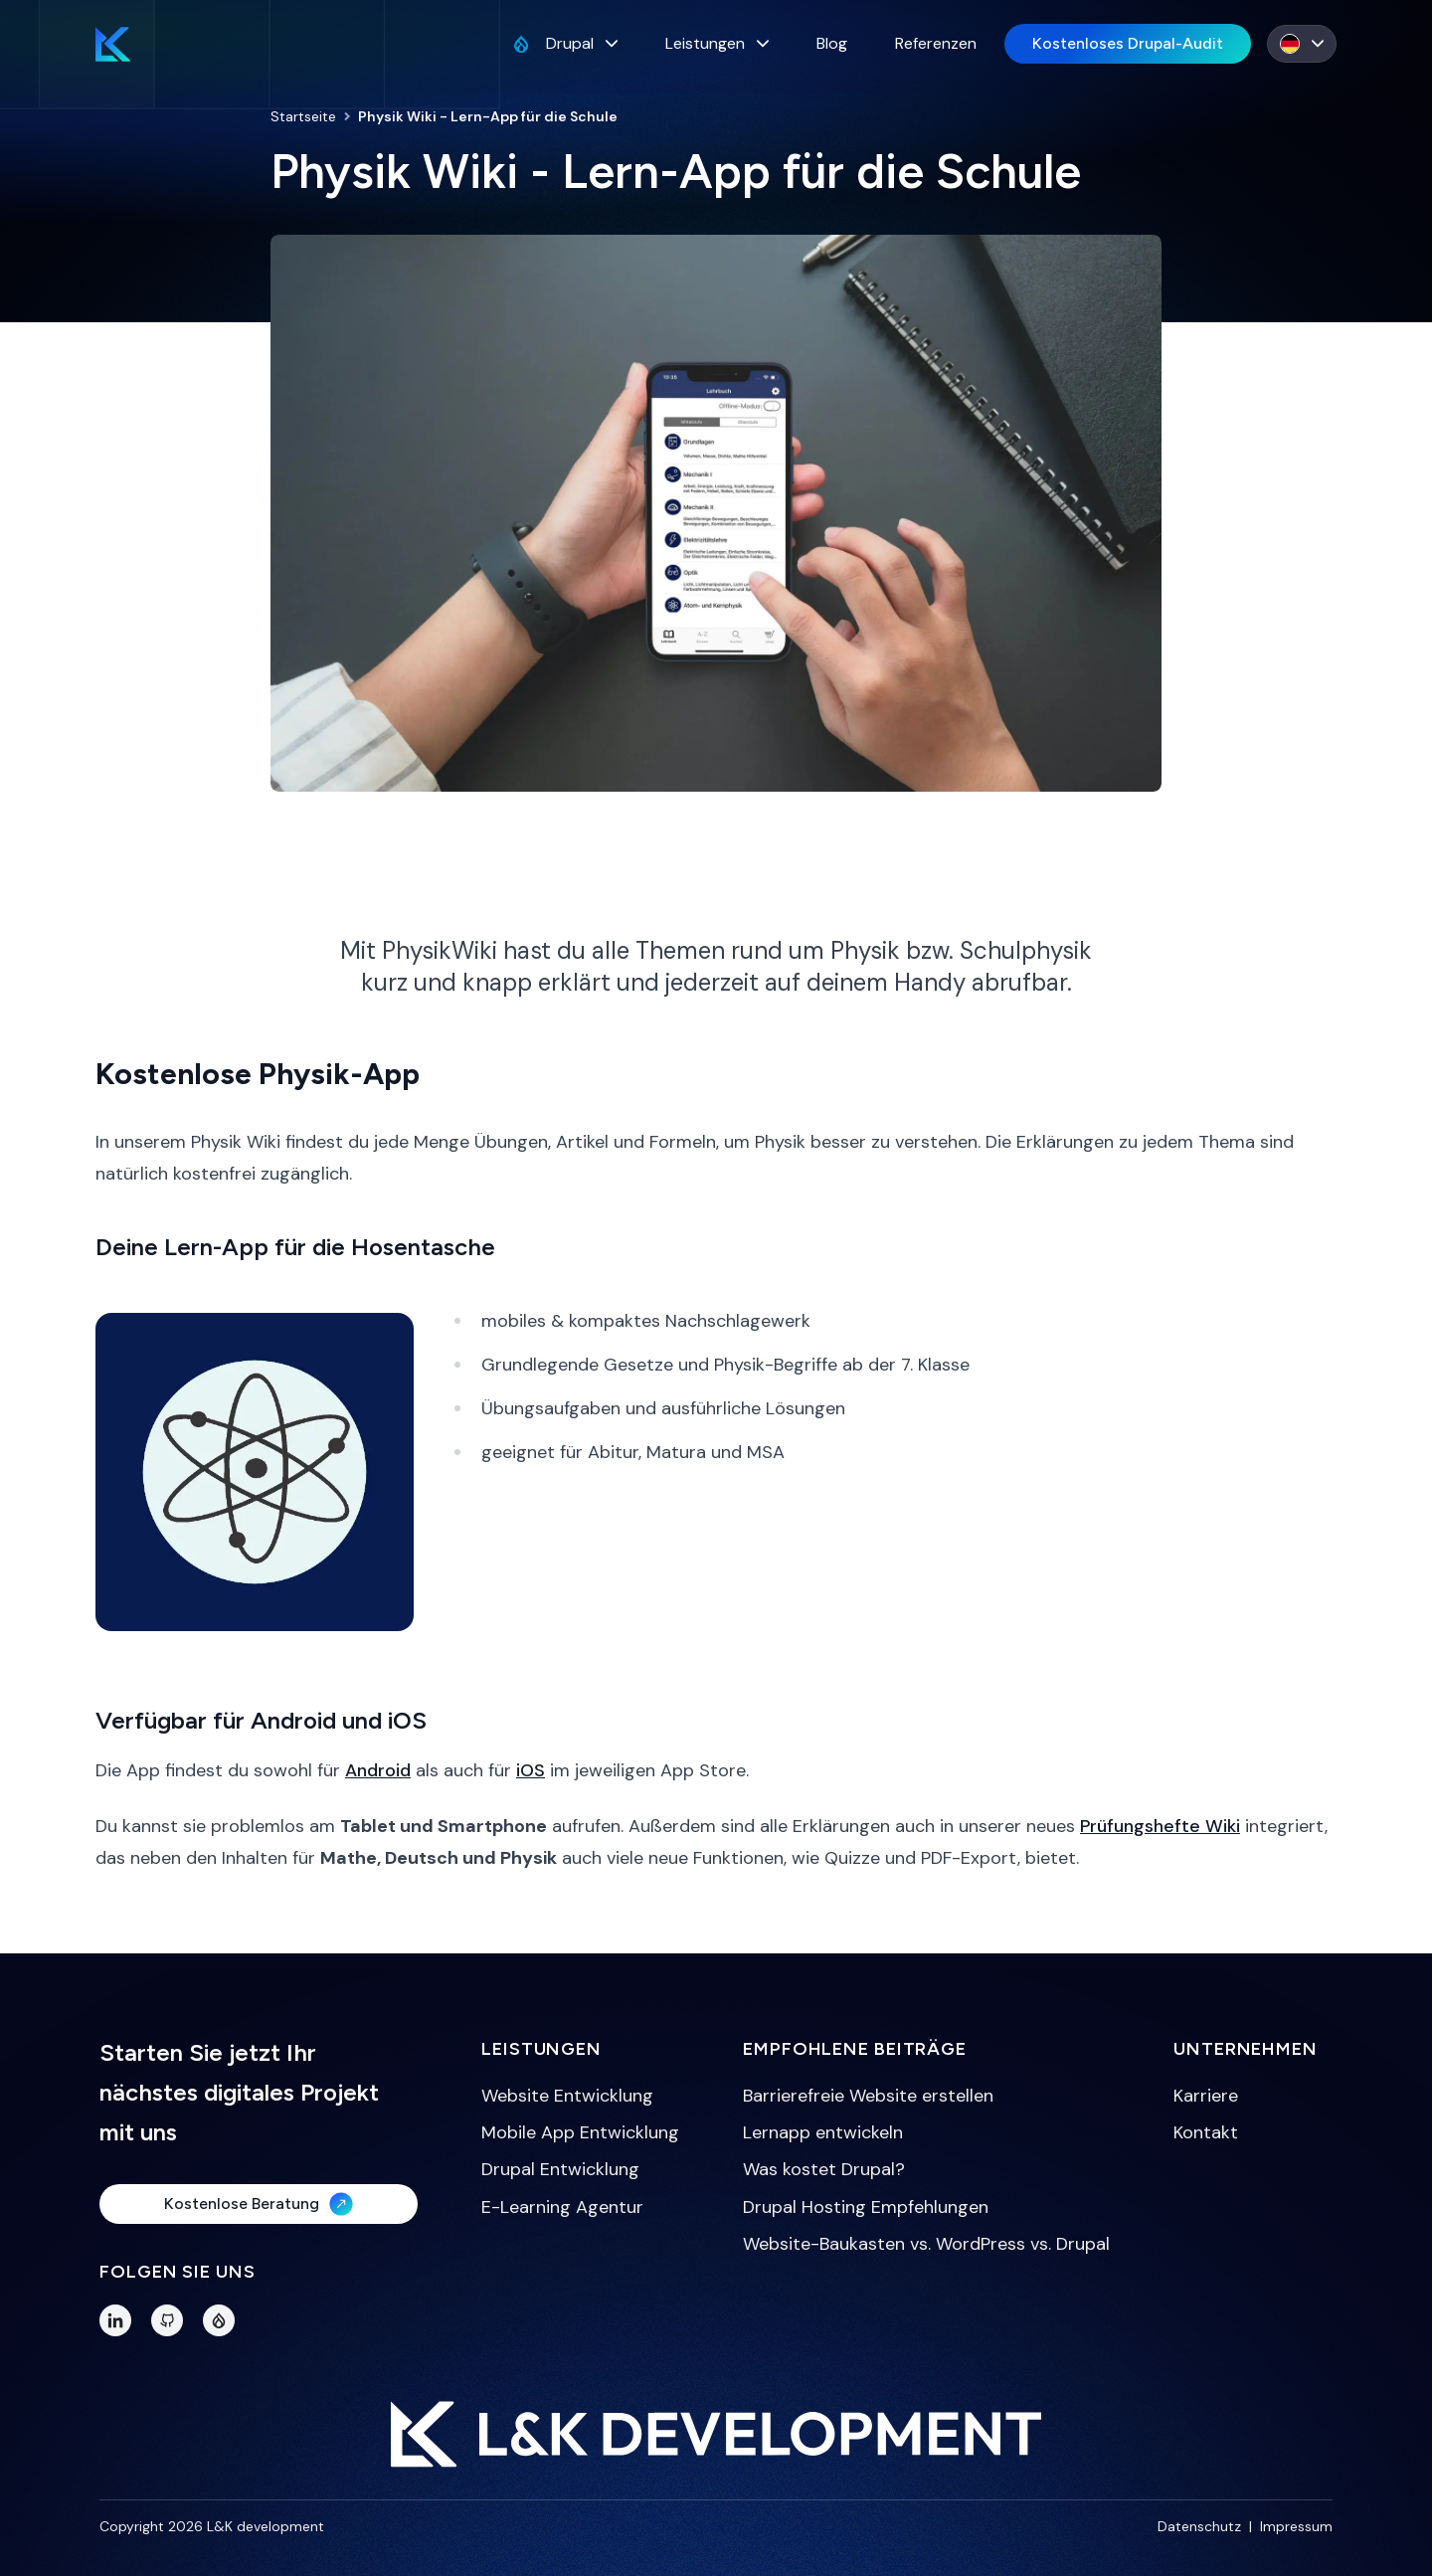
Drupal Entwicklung (560, 2169)
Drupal (565, 43)
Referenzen (936, 43)
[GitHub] (167, 2320)
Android (378, 1770)
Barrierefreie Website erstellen (868, 2096)
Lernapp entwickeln (823, 2132)
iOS (530, 1770)
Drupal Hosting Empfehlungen (865, 2207)
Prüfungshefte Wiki (1160, 1826)
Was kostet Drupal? (824, 2169)
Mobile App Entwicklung (580, 2132)
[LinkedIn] (115, 2320)
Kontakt (1205, 2132)
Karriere (1205, 2096)
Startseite (303, 116)
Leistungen (717, 43)
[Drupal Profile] (219, 2320)
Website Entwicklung (567, 2096)
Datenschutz (1199, 2526)
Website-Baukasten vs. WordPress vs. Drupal (926, 2244)
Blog (831, 43)
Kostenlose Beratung (258, 2204)
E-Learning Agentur (562, 2207)
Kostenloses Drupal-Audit (1127, 43)
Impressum (1296, 2526)
